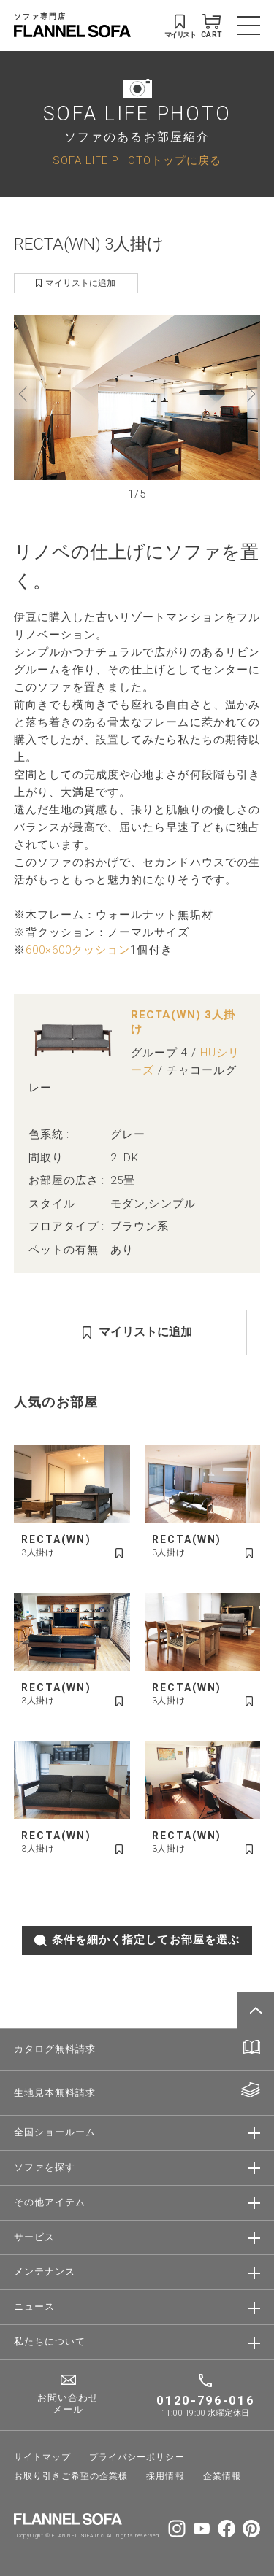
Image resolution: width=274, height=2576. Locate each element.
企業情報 (222, 2476)
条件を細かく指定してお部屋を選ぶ (137, 1939)
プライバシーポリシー (137, 2457)
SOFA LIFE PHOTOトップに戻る (137, 160)
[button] (25, 394)
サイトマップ (42, 2457)
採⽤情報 (165, 2476)
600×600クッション (78, 949)
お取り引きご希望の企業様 (71, 2476)
